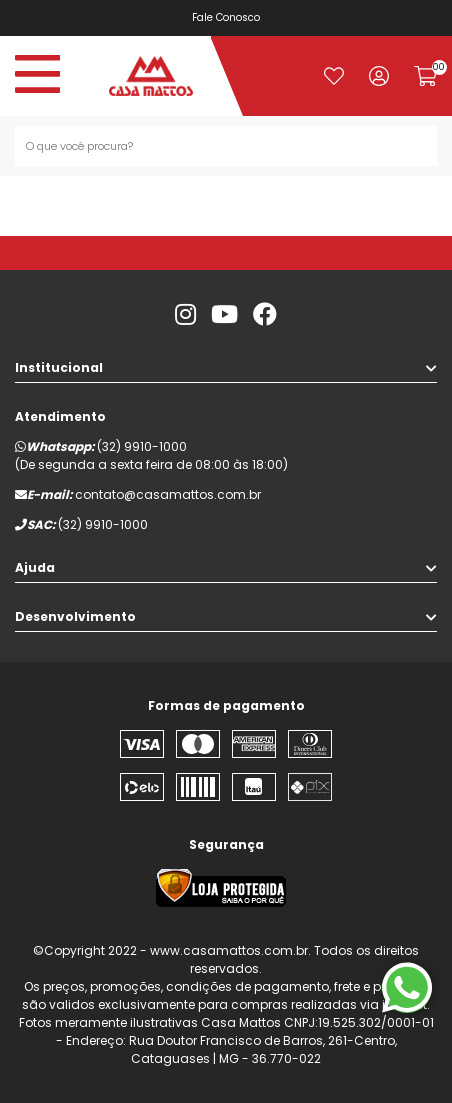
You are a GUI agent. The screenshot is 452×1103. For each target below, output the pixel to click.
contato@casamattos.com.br (168, 494)
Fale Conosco (233, 17)
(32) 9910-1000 (142, 446)
